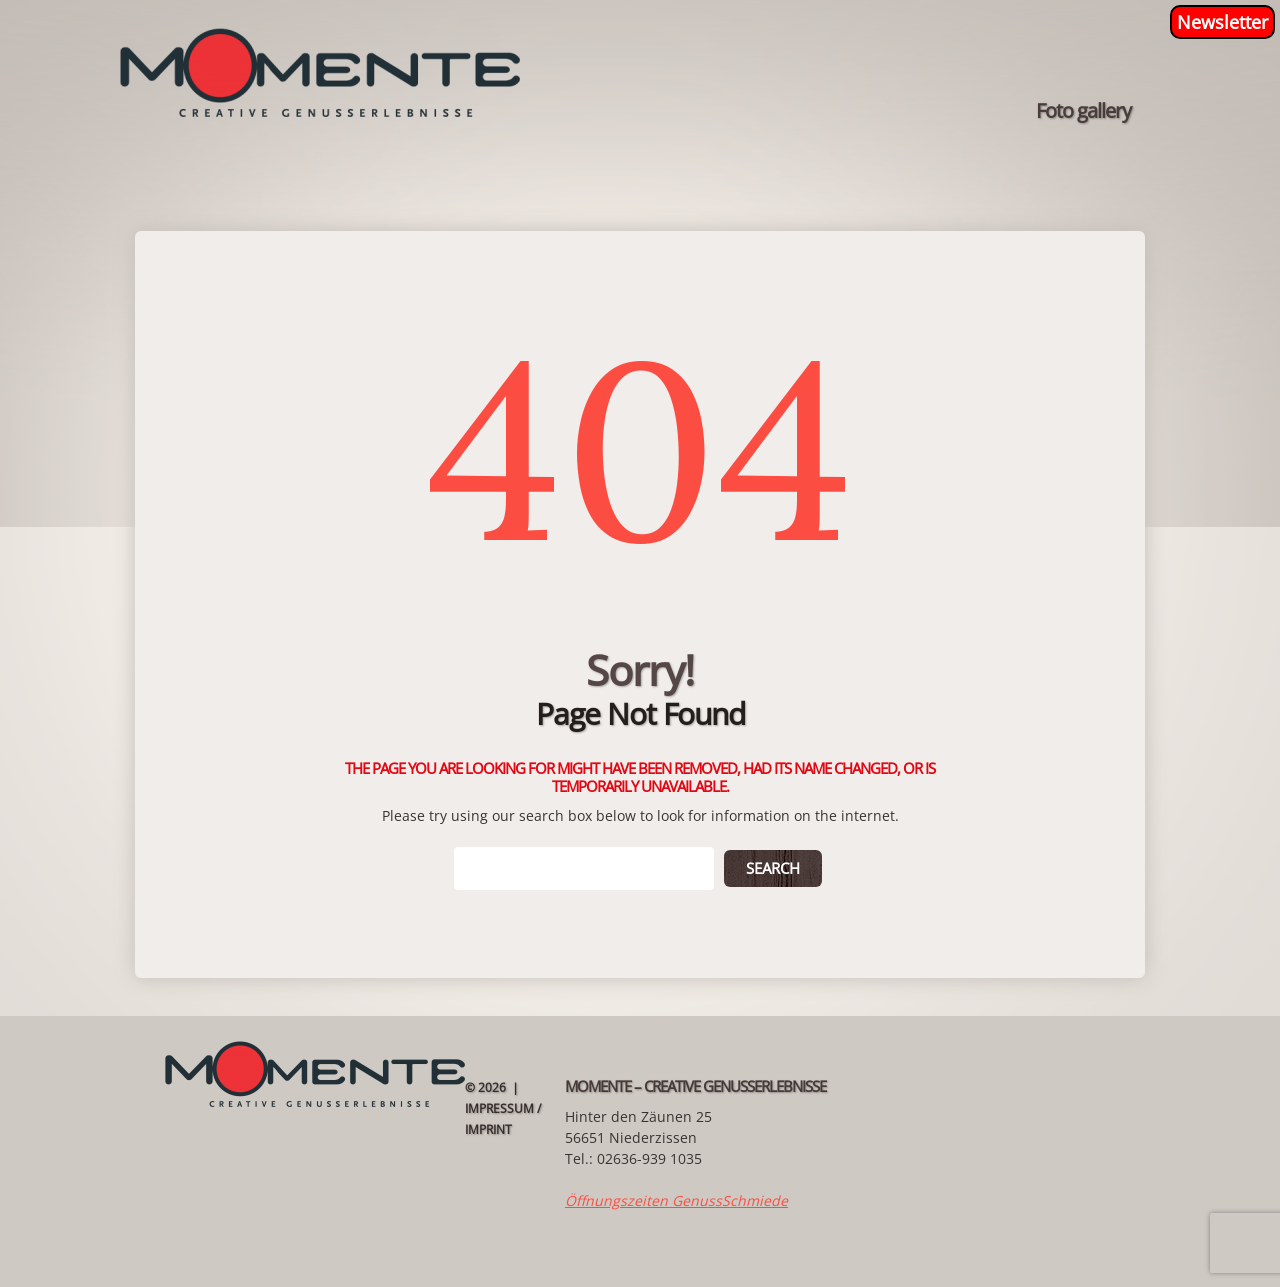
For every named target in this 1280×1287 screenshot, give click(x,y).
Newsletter (1222, 22)
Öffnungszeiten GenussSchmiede (676, 1200)
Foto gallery (1083, 111)
